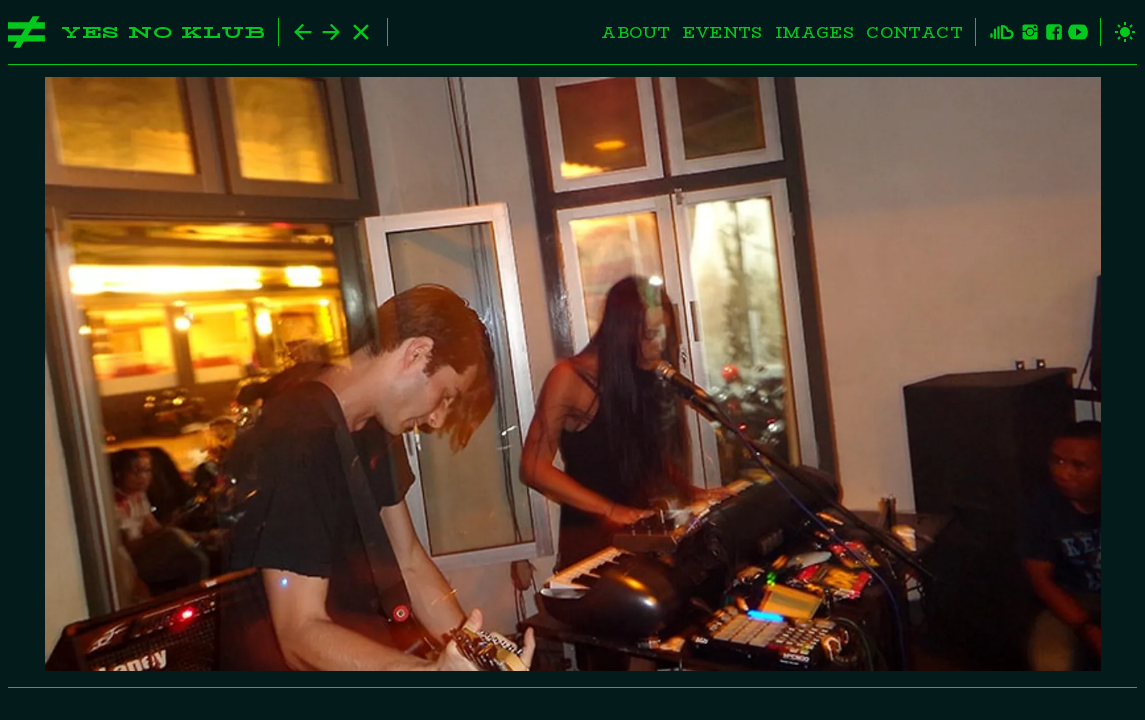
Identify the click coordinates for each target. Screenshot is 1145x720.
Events (722, 32)
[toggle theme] (1118, 32)
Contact (914, 32)
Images (814, 32)
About (635, 32)
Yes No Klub (163, 32)
